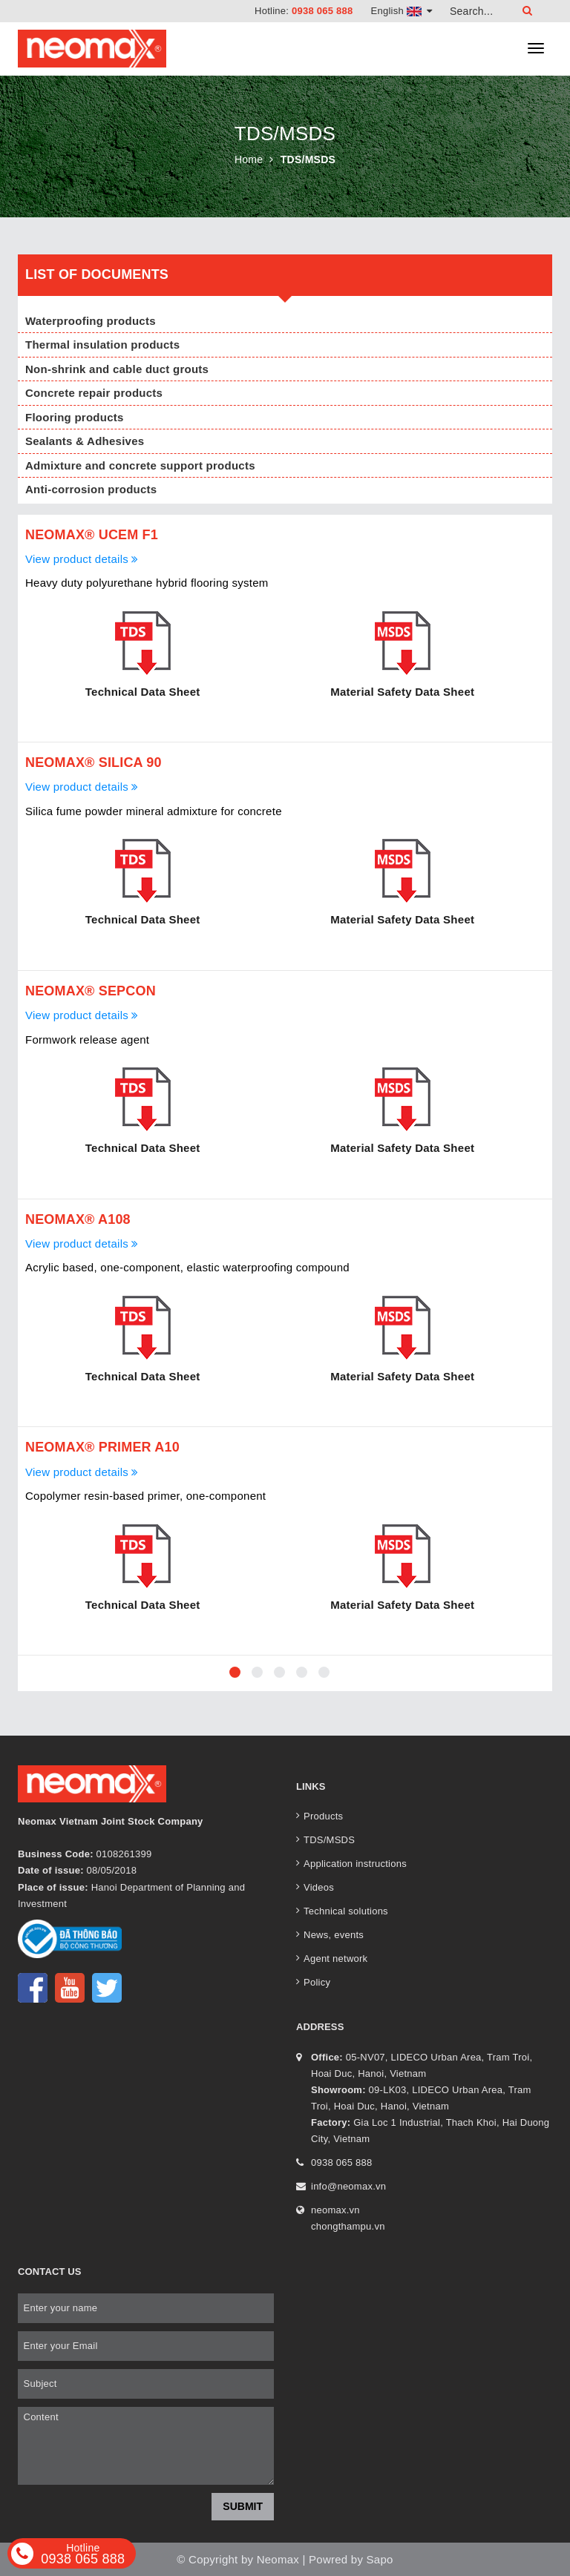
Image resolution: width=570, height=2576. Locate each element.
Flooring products (74, 417)
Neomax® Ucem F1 (91, 534)
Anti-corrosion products (91, 489)
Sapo (380, 2559)
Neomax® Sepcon (90, 991)
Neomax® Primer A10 (102, 1447)
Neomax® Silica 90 (93, 762)
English (402, 10)
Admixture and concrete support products (140, 465)
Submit (243, 2506)
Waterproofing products (90, 320)
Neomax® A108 (78, 1219)
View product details (82, 559)
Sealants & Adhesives (84, 441)
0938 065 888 (322, 10)
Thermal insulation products (102, 344)
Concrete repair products (94, 392)
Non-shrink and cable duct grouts (117, 369)
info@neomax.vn (348, 2186)
